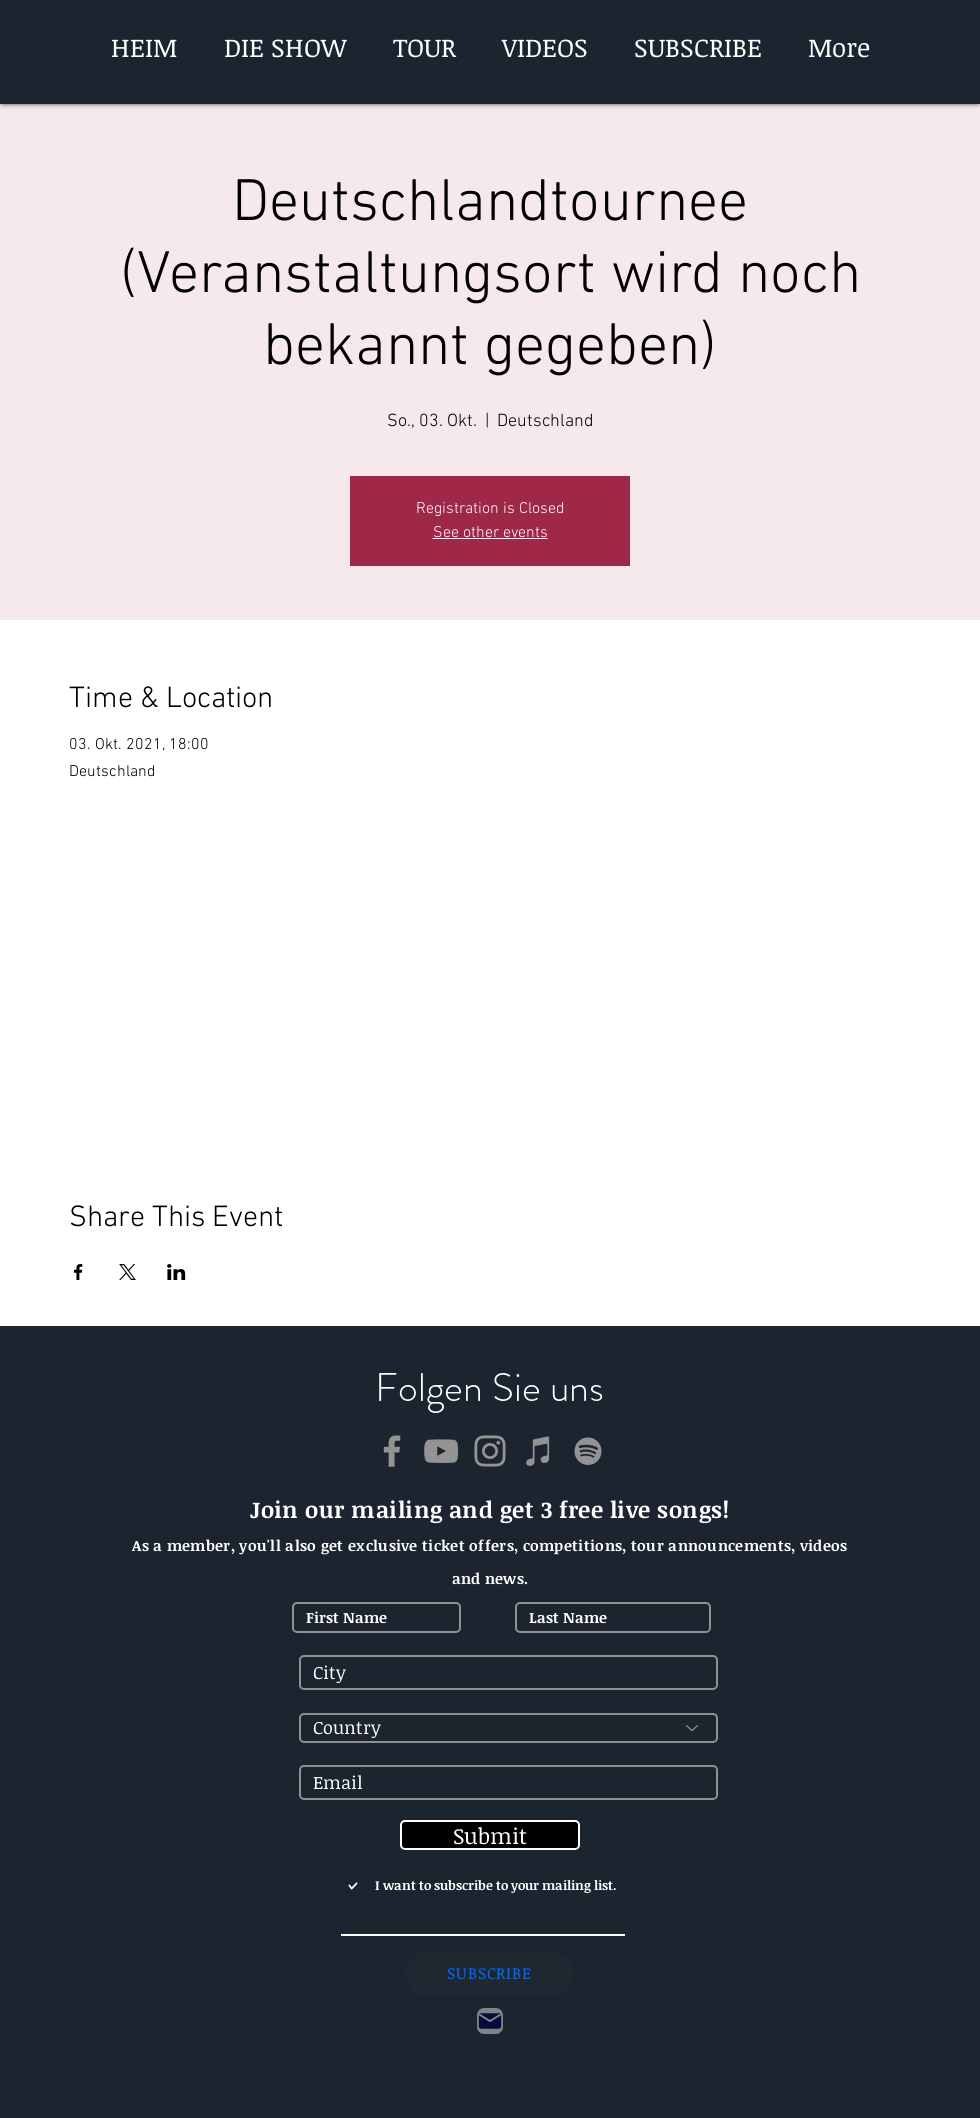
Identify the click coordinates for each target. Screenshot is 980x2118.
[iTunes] (539, 1451)
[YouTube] (441, 1451)
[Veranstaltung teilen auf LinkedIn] (176, 1272)
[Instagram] (490, 1451)
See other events (490, 533)
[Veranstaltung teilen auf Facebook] (78, 1272)
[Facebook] (392, 1451)
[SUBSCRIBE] (489, 1973)
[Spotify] (588, 1451)
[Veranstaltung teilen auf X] (127, 1272)
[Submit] (490, 1835)
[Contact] (490, 2021)
